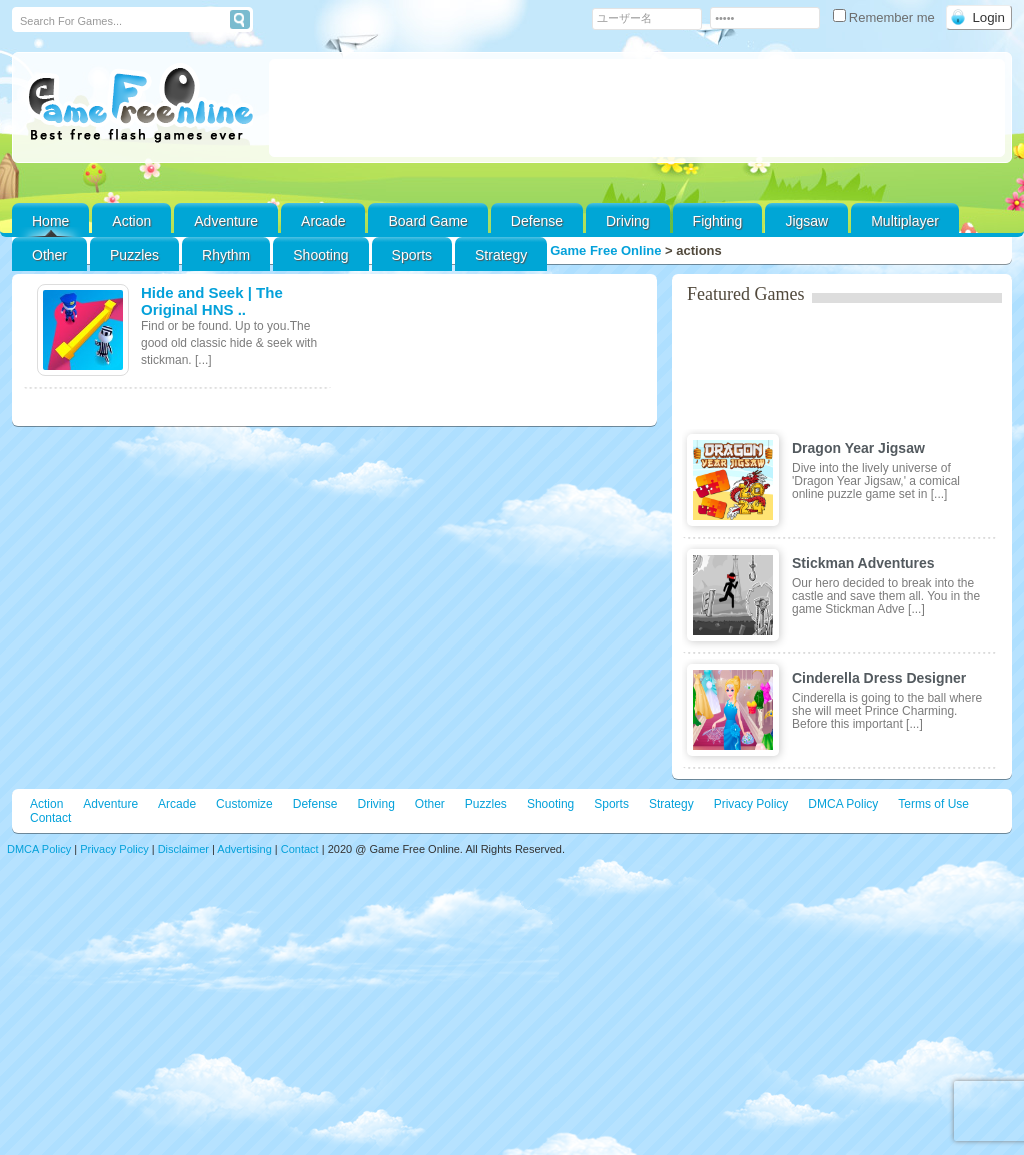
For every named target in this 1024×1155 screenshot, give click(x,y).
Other (430, 804)
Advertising (244, 849)
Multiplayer (905, 221)
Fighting (718, 221)
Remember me (886, 17)
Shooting (320, 255)
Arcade (323, 221)
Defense (537, 221)
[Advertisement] (637, 108)
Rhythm (226, 255)
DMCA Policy (843, 804)
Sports (412, 255)
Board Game (427, 221)
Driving (628, 221)
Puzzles (134, 255)
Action (131, 221)
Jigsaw (806, 221)
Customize (244, 804)
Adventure (226, 221)
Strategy (501, 255)
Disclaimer (183, 849)
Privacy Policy (751, 804)
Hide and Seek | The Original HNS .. (212, 301)
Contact (50, 818)
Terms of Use (933, 804)
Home (50, 221)
